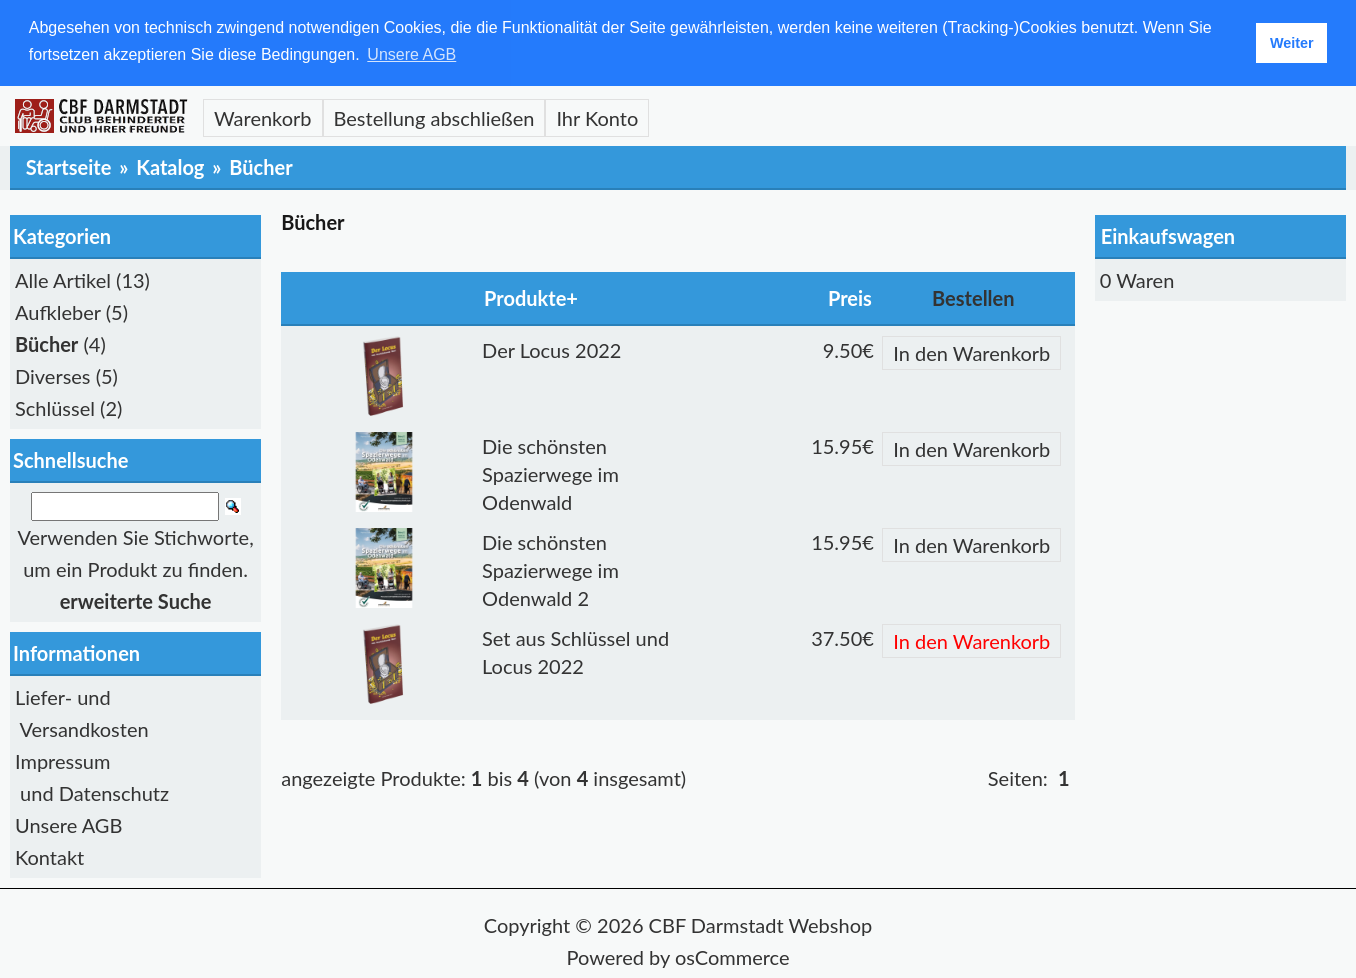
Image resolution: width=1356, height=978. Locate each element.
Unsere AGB (68, 825)
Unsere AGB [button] (411, 54)
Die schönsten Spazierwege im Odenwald (550, 473)
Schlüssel (55, 407)
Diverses (53, 375)
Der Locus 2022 (551, 349)
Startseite (69, 166)
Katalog (170, 166)
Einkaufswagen (1168, 235)
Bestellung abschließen (434, 117)
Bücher (260, 166)
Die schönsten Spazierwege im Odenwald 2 (550, 569)
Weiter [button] (1292, 43)
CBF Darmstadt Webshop (761, 925)
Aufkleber (58, 311)
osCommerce (732, 957)
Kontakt (49, 857)
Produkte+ (531, 297)
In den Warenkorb (971, 352)
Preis (850, 297)
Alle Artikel (63, 279)
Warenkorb (263, 117)
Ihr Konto (597, 117)
